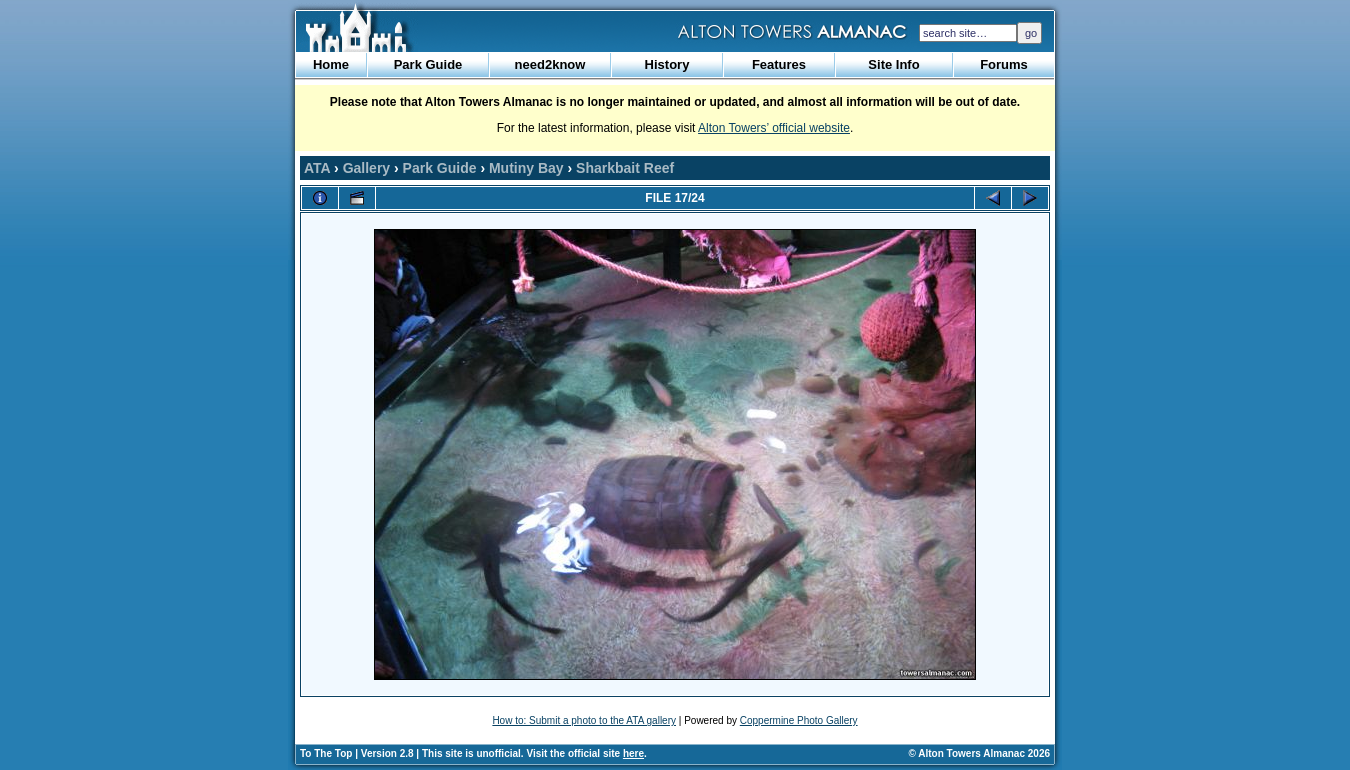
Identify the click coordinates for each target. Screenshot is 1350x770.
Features (779, 64)
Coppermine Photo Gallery (799, 720)
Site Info (893, 64)
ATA (317, 168)
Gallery (366, 168)
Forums (1004, 64)
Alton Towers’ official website (774, 128)
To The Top (326, 753)
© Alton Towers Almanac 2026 (979, 753)
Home (331, 64)
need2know (550, 64)
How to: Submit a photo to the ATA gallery (584, 720)
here (633, 753)
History (667, 64)
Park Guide (428, 64)
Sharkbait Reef (625, 168)
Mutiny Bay (526, 168)
